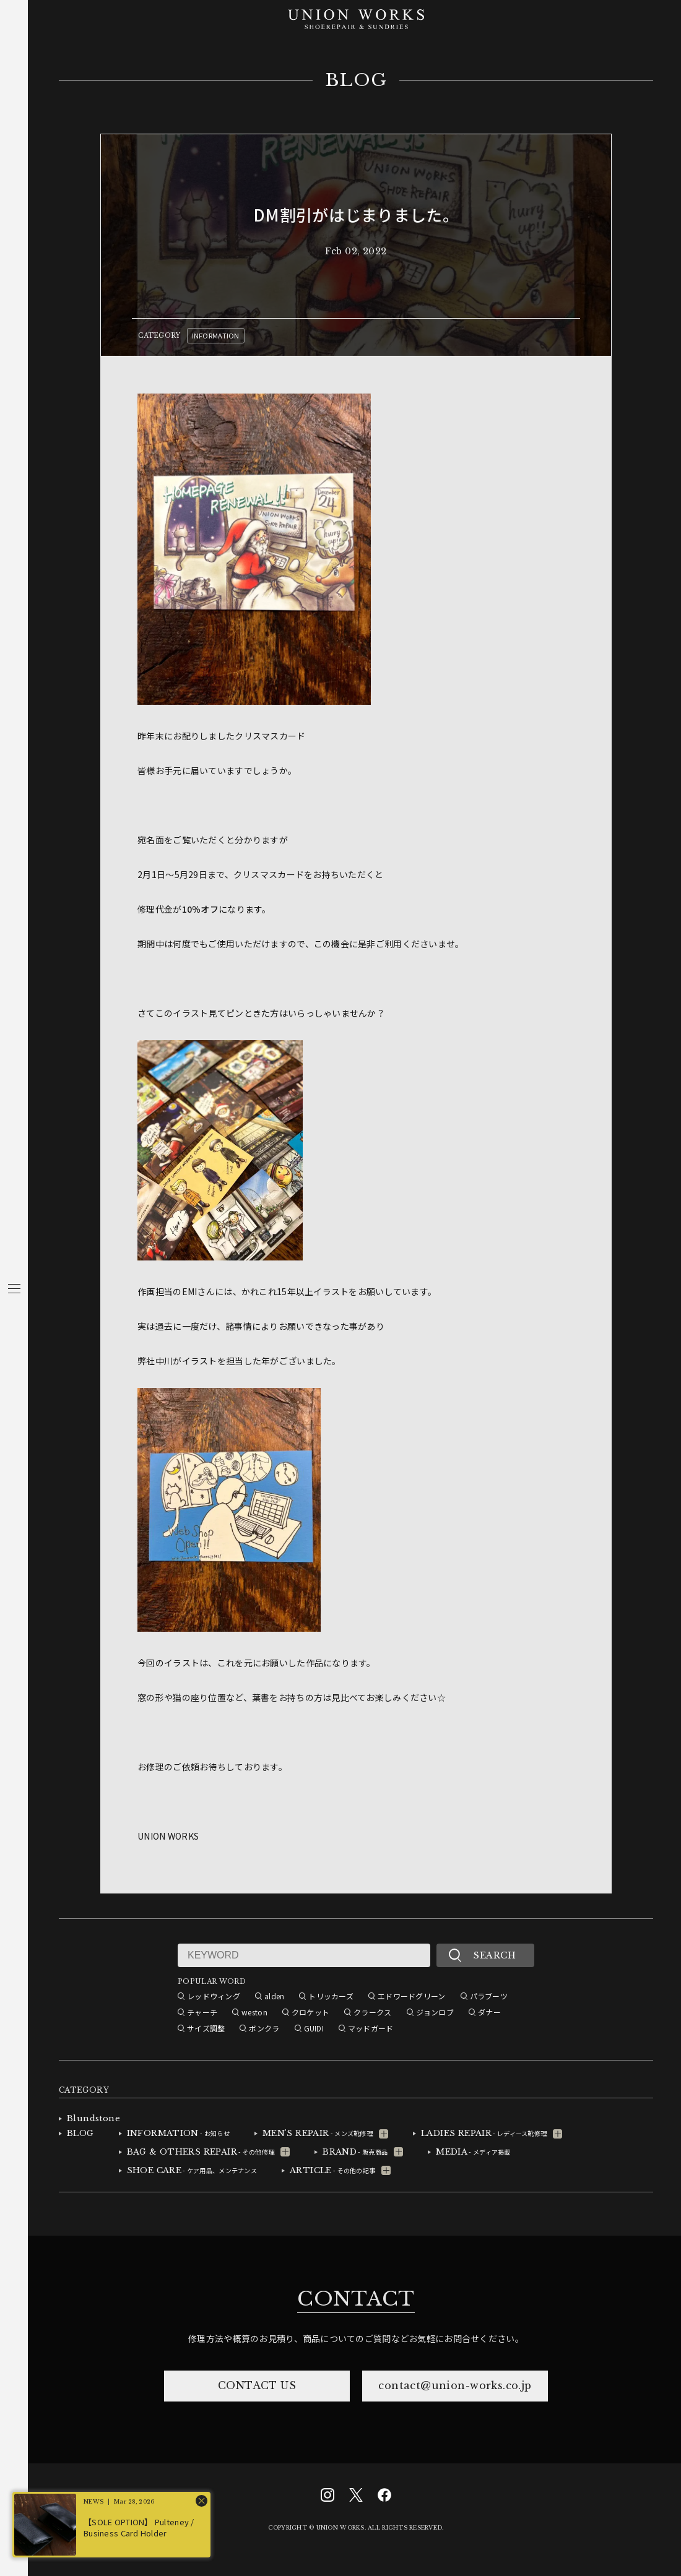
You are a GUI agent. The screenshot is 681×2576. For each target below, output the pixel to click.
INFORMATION (216, 335)
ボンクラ (264, 2028)
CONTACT (356, 2298)
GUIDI (314, 2028)
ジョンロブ (435, 2012)
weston (254, 2012)
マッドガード (371, 2028)
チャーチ (202, 2012)
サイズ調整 (206, 2028)
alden (274, 1996)
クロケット (310, 2012)
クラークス (372, 2012)
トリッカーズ (331, 1996)
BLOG (356, 80)
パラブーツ (489, 1996)
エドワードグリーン (412, 1996)
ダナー (489, 2012)
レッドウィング (213, 1996)
